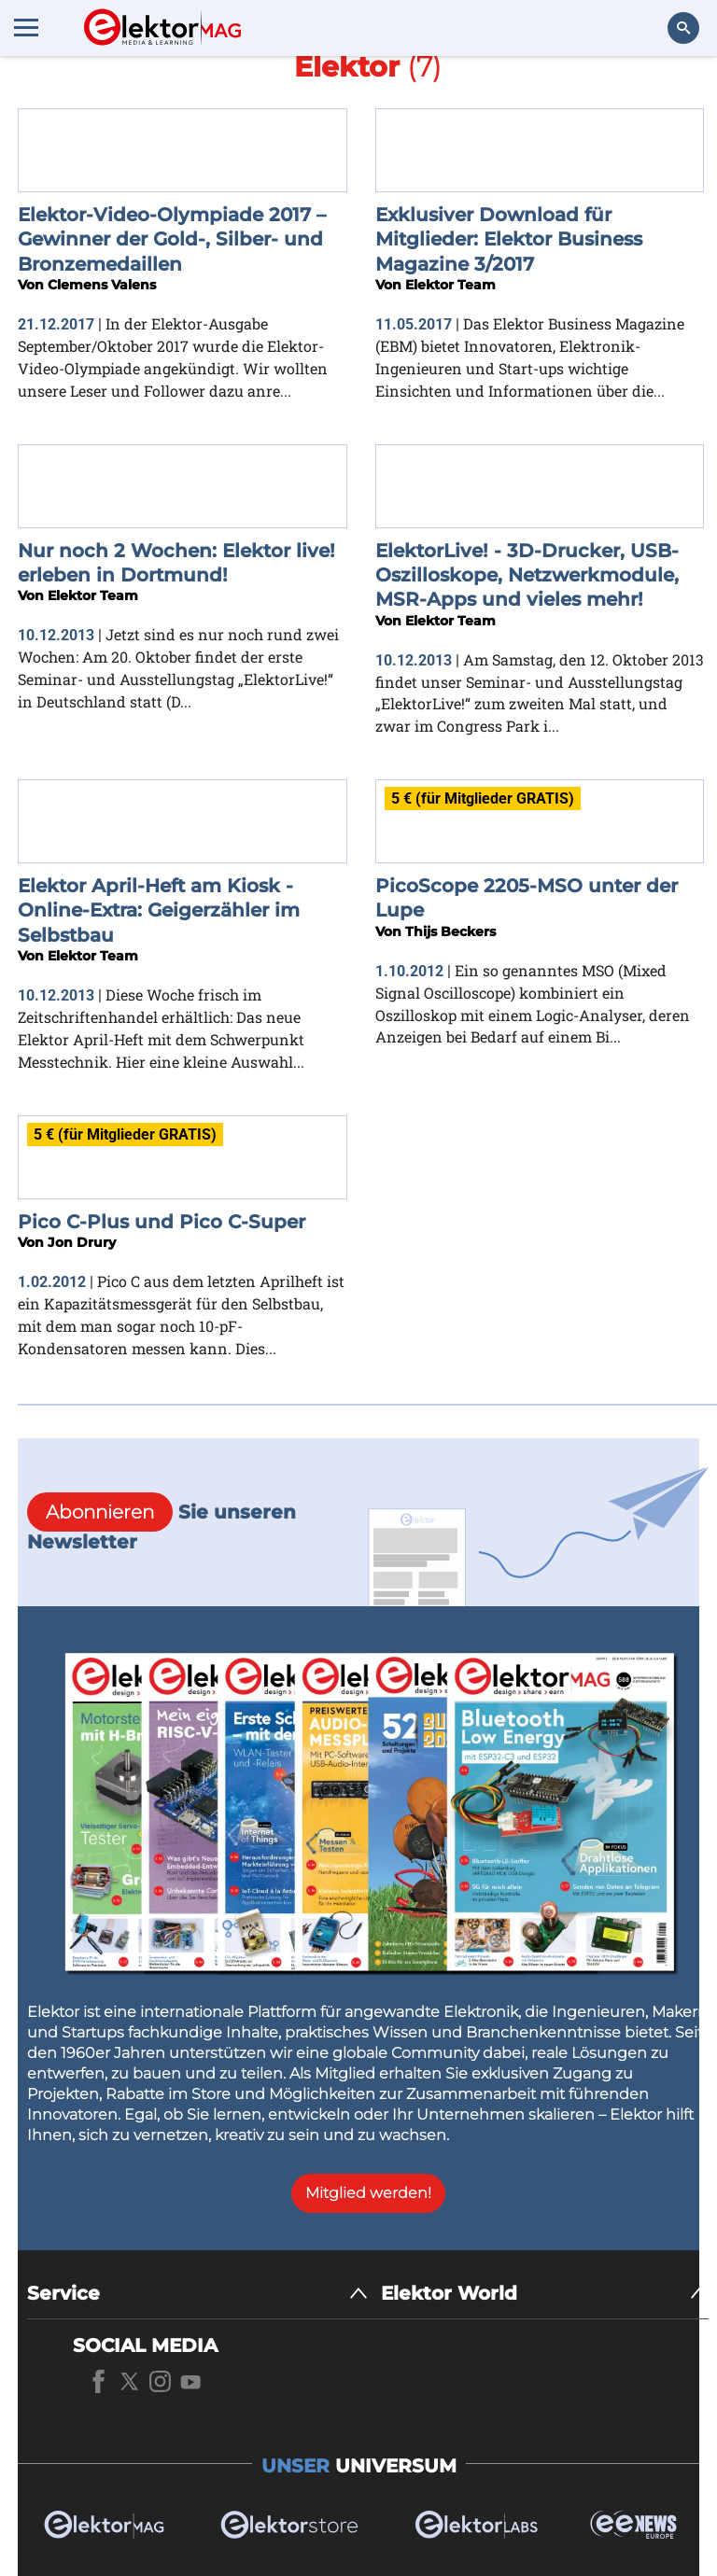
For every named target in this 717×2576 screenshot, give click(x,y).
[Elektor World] (545, 2294)
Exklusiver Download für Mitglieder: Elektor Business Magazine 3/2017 (508, 239)
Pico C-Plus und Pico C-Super (161, 1222)
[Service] (197, 2294)
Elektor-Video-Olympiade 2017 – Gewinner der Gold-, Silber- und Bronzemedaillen (172, 239)
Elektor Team (450, 284)
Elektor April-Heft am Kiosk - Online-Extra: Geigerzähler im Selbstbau (159, 910)
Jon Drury (82, 1242)
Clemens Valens (102, 284)
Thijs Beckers (450, 931)
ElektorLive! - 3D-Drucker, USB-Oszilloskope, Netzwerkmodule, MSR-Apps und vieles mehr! (527, 575)
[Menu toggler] (26, 27)
